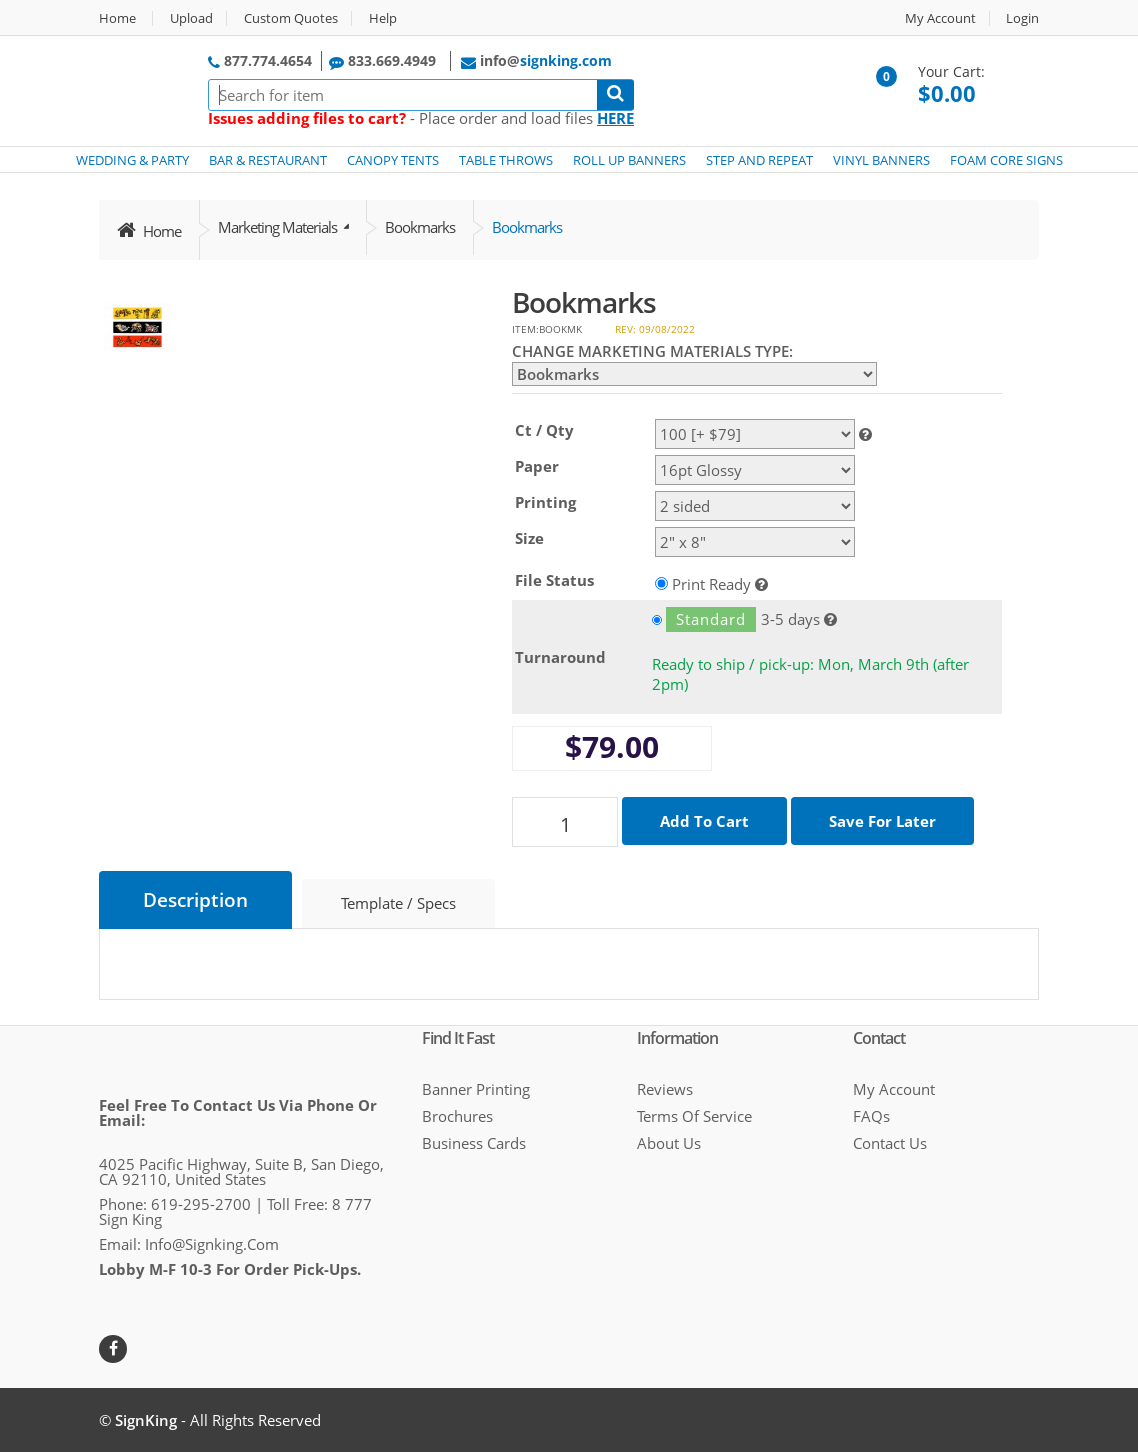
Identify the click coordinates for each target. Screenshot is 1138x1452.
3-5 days (736, 619)
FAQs (871, 1116)
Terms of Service (694, 1116)
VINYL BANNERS (881, 160)
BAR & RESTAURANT (268, 160)
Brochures (457, 1116)
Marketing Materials (279, 227)
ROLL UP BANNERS (629, 160)
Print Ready (711, 583)
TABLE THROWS (506, 160)
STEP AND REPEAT (759, 160)
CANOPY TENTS (393, 160)
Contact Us (890, 1143)
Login (1022, 18)
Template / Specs (398, 903)
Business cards (474, 1143)
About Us (669, 1143)
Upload (191, 18)
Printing (545, 502)
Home (117, 18)
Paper (537, 466)
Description (195, 900)
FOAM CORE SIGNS (1006, 160)
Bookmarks (420, 227)
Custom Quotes (291, 18)
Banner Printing (476, 1089)
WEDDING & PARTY (132, 160)
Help (383, 18)
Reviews (665, 1089)
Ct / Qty (544, 430)
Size (529, 538)
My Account (940, 18)
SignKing (146, 1420)
